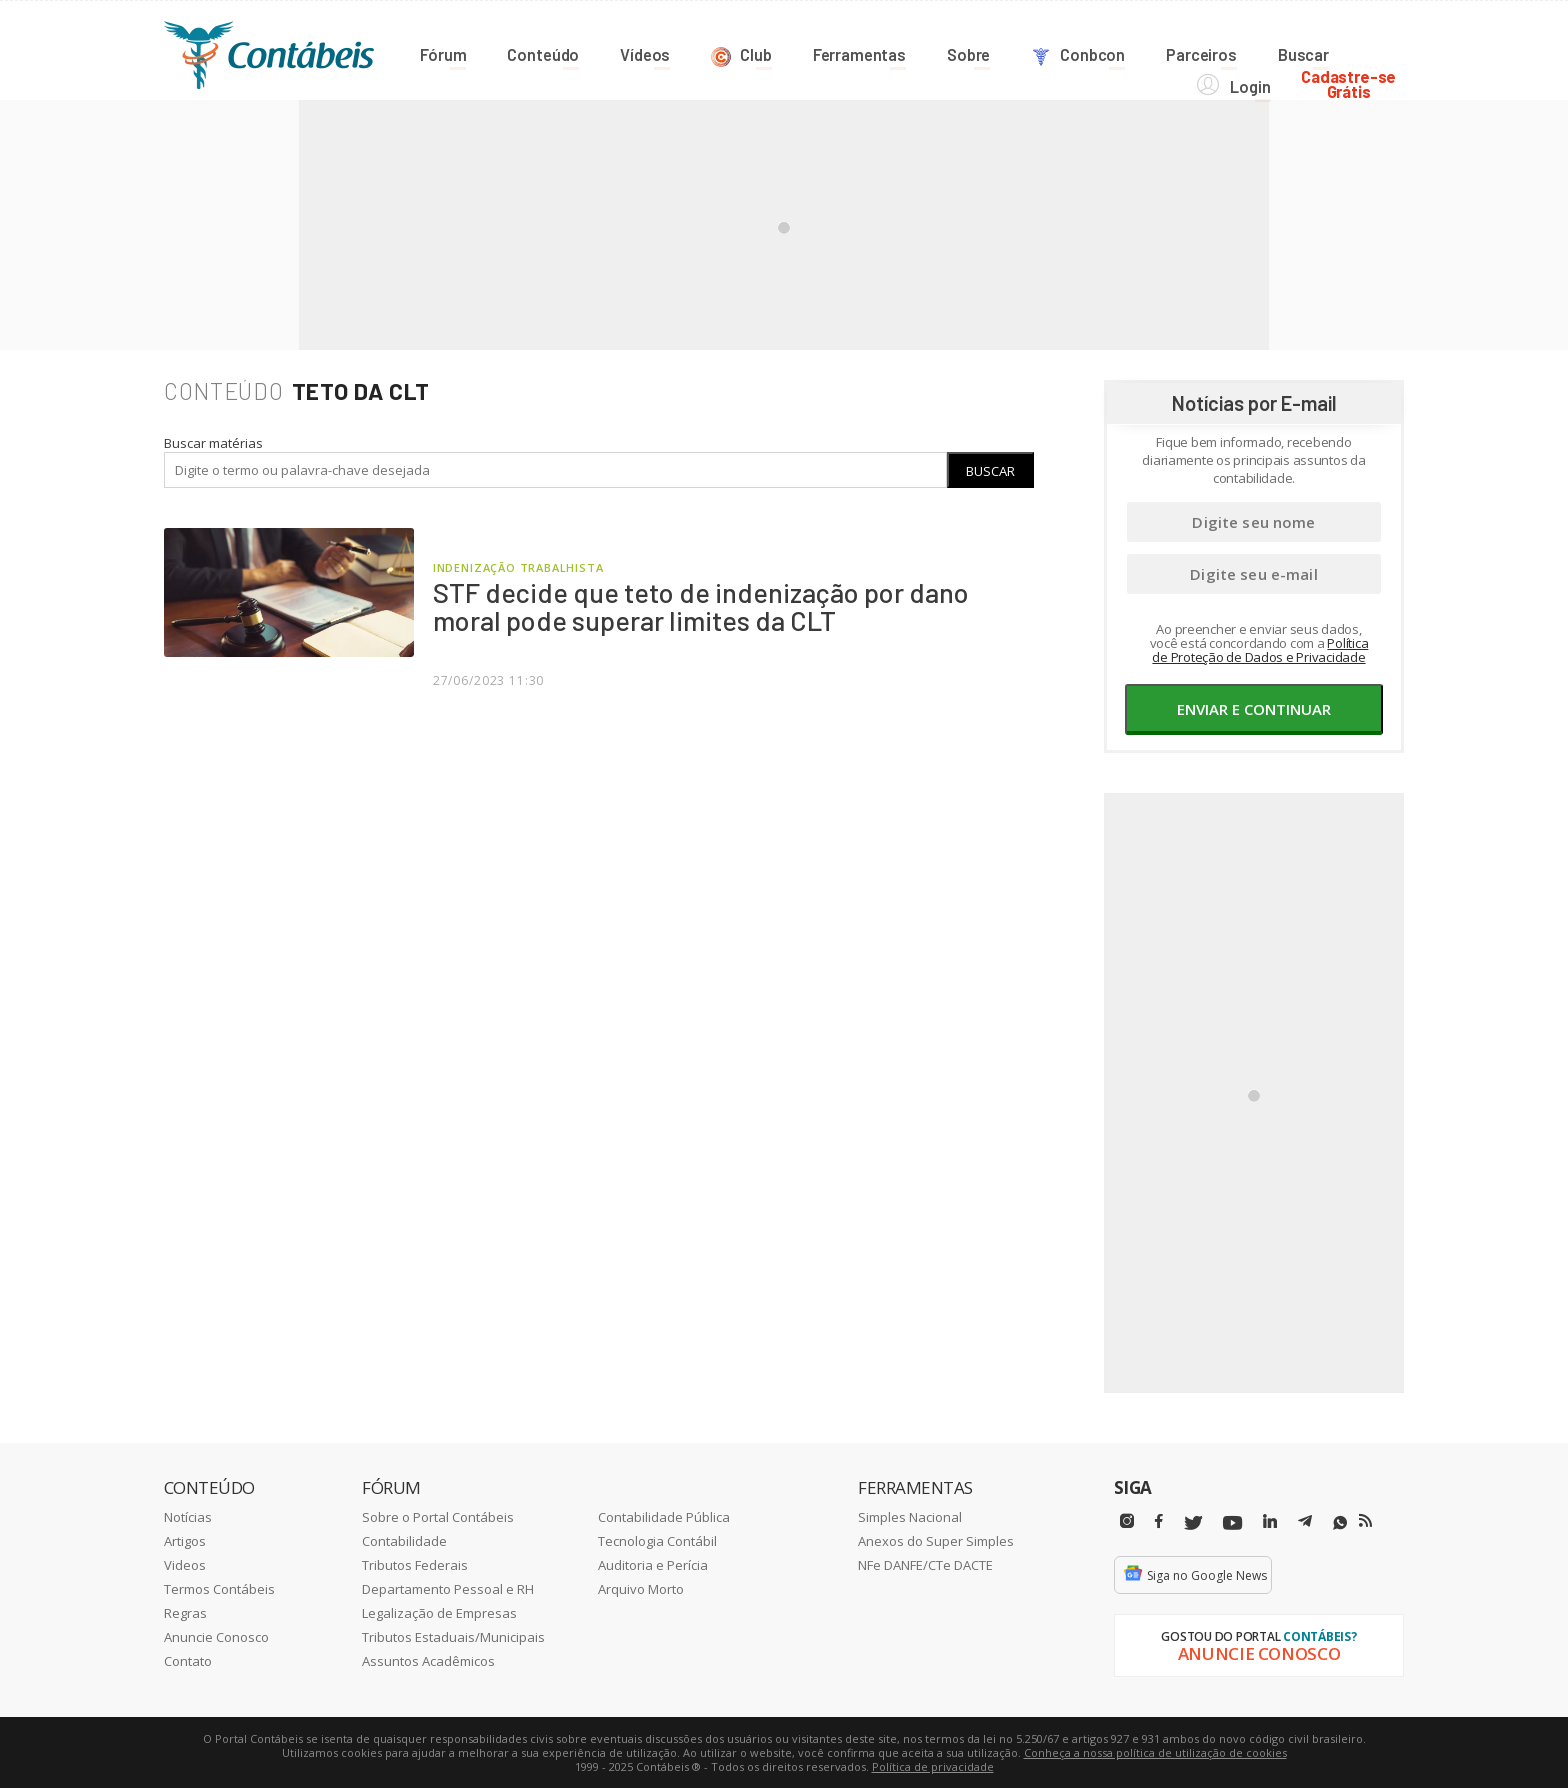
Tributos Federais (415, 1564)
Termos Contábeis (219, 1588)
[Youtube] (1232, 1522)
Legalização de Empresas (439, 1612)
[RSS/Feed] (1365, 1520)
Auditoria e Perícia (653, 1564)
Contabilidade (404, 1540)
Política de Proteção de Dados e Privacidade (1260, 649)
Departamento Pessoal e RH (448, 1588)
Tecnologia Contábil (657, 1540)
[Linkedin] (1270, 1520)
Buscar (990, 470)
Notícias (188, 1516)
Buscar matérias (213, 442)
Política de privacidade (933, 1765)
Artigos (185, 1540)
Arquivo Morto (641, 1588)
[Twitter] (1193, 1522)
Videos (185, 1564)
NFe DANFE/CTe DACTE (925, 1564)
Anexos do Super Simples (936, 1540)
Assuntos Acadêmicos (428, 1660)
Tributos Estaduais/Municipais (453, 1636)
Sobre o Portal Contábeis (438, 1516)
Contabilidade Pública (664, 1516)
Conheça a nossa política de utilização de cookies (1155, 1751)
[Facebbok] (1159, 1520)
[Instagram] (1127, 1520)
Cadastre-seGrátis (1356, 51)
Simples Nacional (910, 1516)
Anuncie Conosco (216, 1636)
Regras (185, 1612)
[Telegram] (1305, 1523)
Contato (188, 1660)
